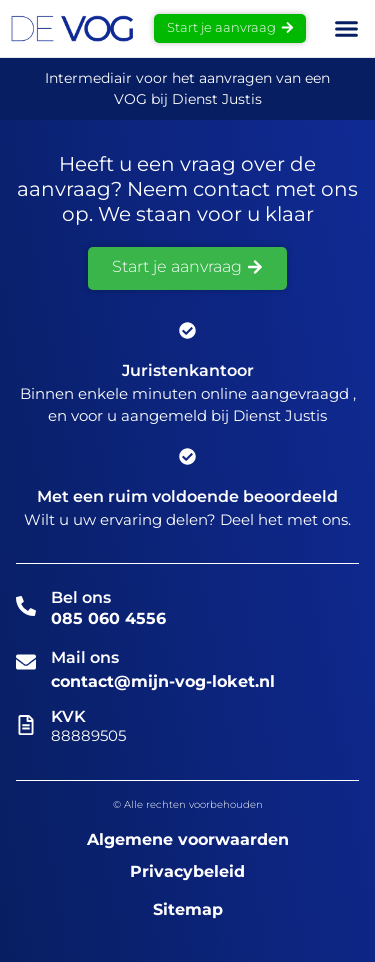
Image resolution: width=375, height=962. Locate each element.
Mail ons (85, 657)
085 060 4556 (108, 618)
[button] (346, 29)
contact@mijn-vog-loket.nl (163, 681)
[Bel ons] (26, 606)
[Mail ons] (26, 662)
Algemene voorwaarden (188, 839)
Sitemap (188, 909)
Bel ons (81, 597)
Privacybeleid (187, 871)
